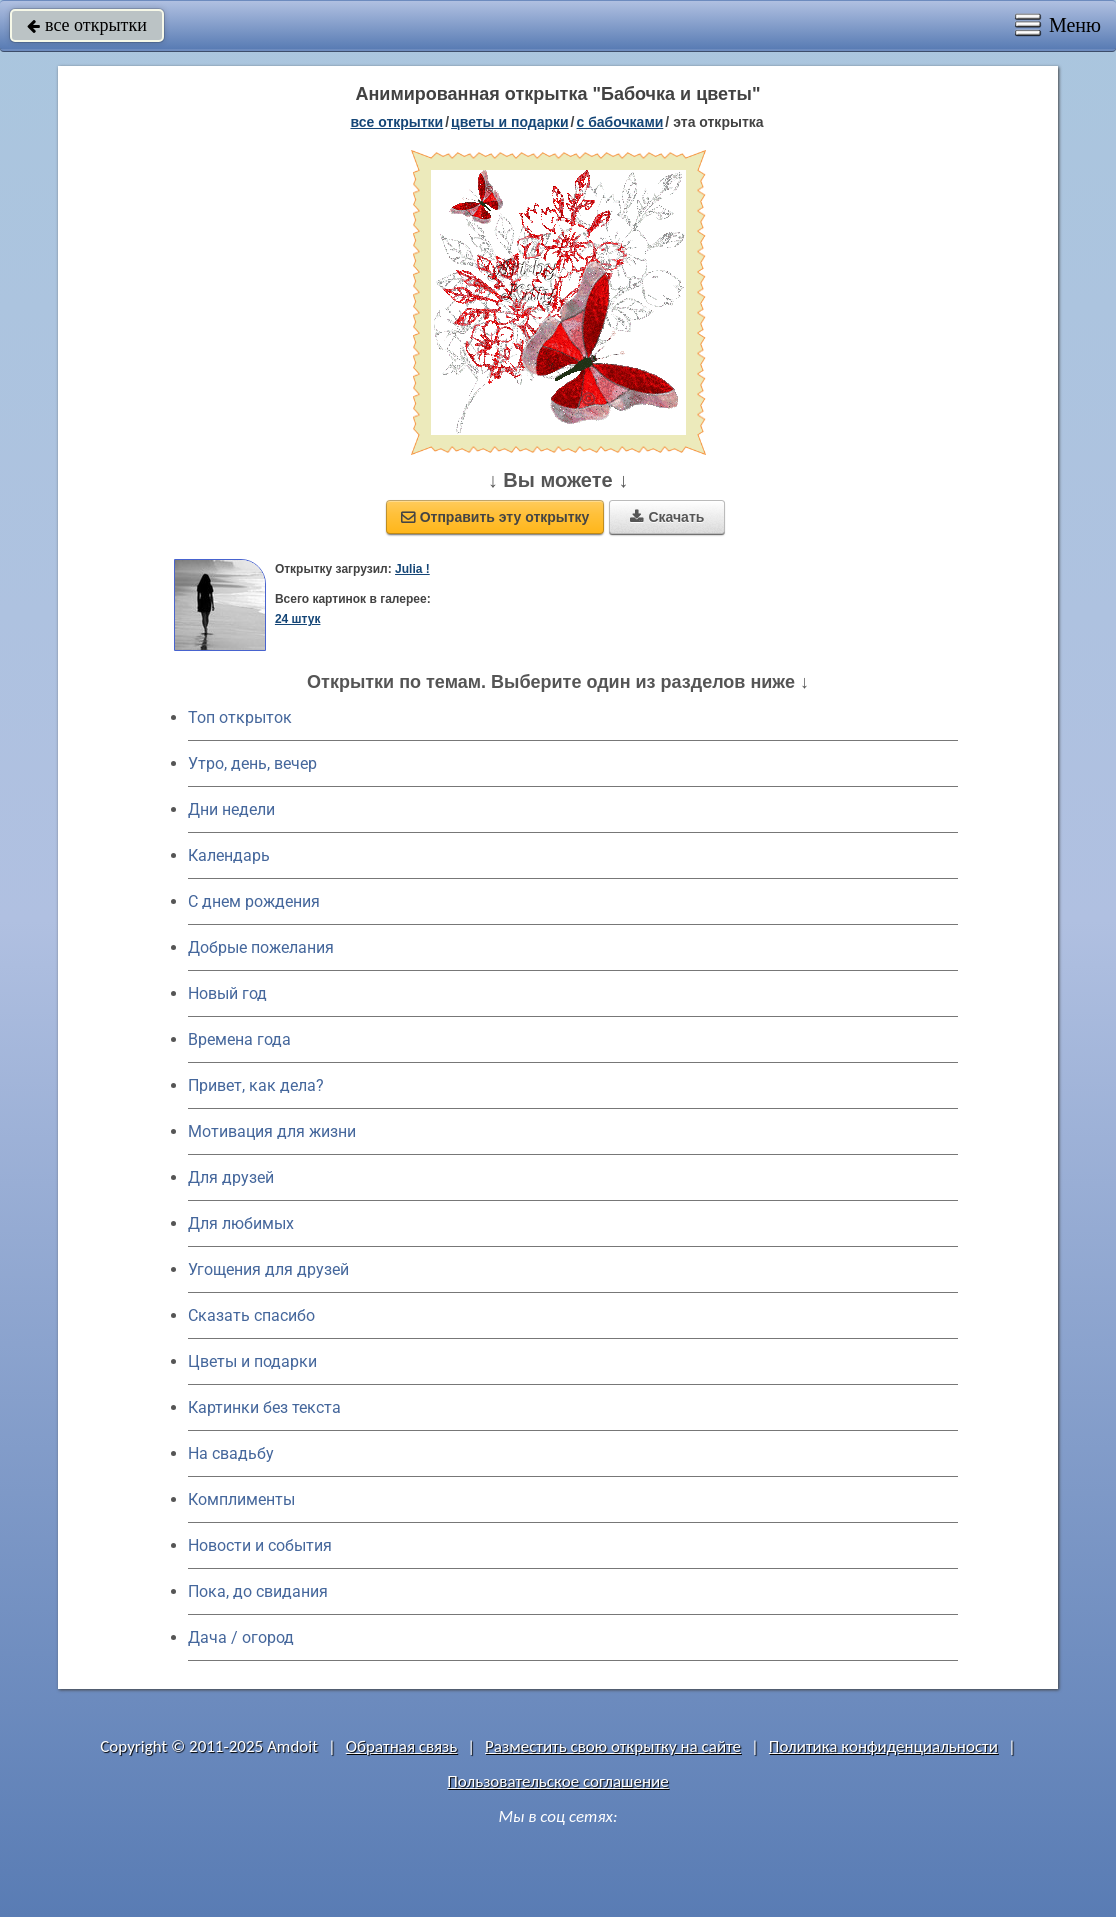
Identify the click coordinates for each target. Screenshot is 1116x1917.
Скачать (667, 517)
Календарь (229, 855)
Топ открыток (240, 717)
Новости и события (260, 1545)
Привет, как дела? (256, 1085)
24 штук (298, 619)
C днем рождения (254, 901)
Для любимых (241, 1223)
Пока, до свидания (258, 1591)
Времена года (239, 1039)
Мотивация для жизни (272, 1131)
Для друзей (231, 1177)
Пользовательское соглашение (557, 1781)
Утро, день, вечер (252, 763)
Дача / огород (241, 1637)
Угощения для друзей (268, 1269)
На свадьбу (231, 1453)
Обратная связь (402, 1746)
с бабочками (620, 122)
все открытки (87, 25)
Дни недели (231, 809)
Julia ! (412, 569)
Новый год (227, 993)
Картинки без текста (264, 1407)
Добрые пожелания (261, 947)
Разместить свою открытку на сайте (613, 1746)
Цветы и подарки (252, 1361)
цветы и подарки (510, 122)
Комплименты (241, 1499)
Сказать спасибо (251, 1315)
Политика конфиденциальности (883, 1746)
